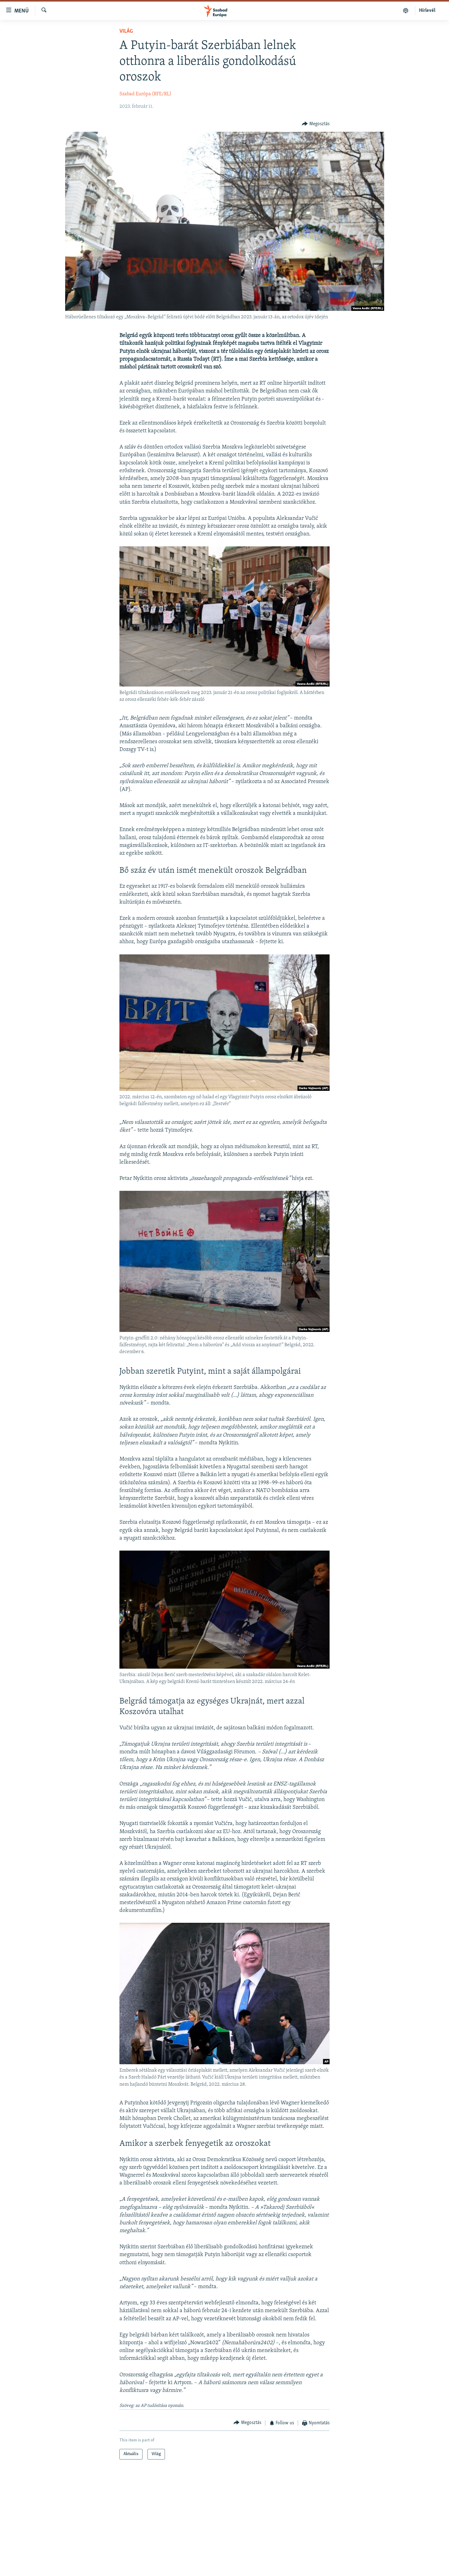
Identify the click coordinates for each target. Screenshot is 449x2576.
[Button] (316, 124)
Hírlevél (427, 10)
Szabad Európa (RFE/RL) (145, 94)
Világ (126, 31)
